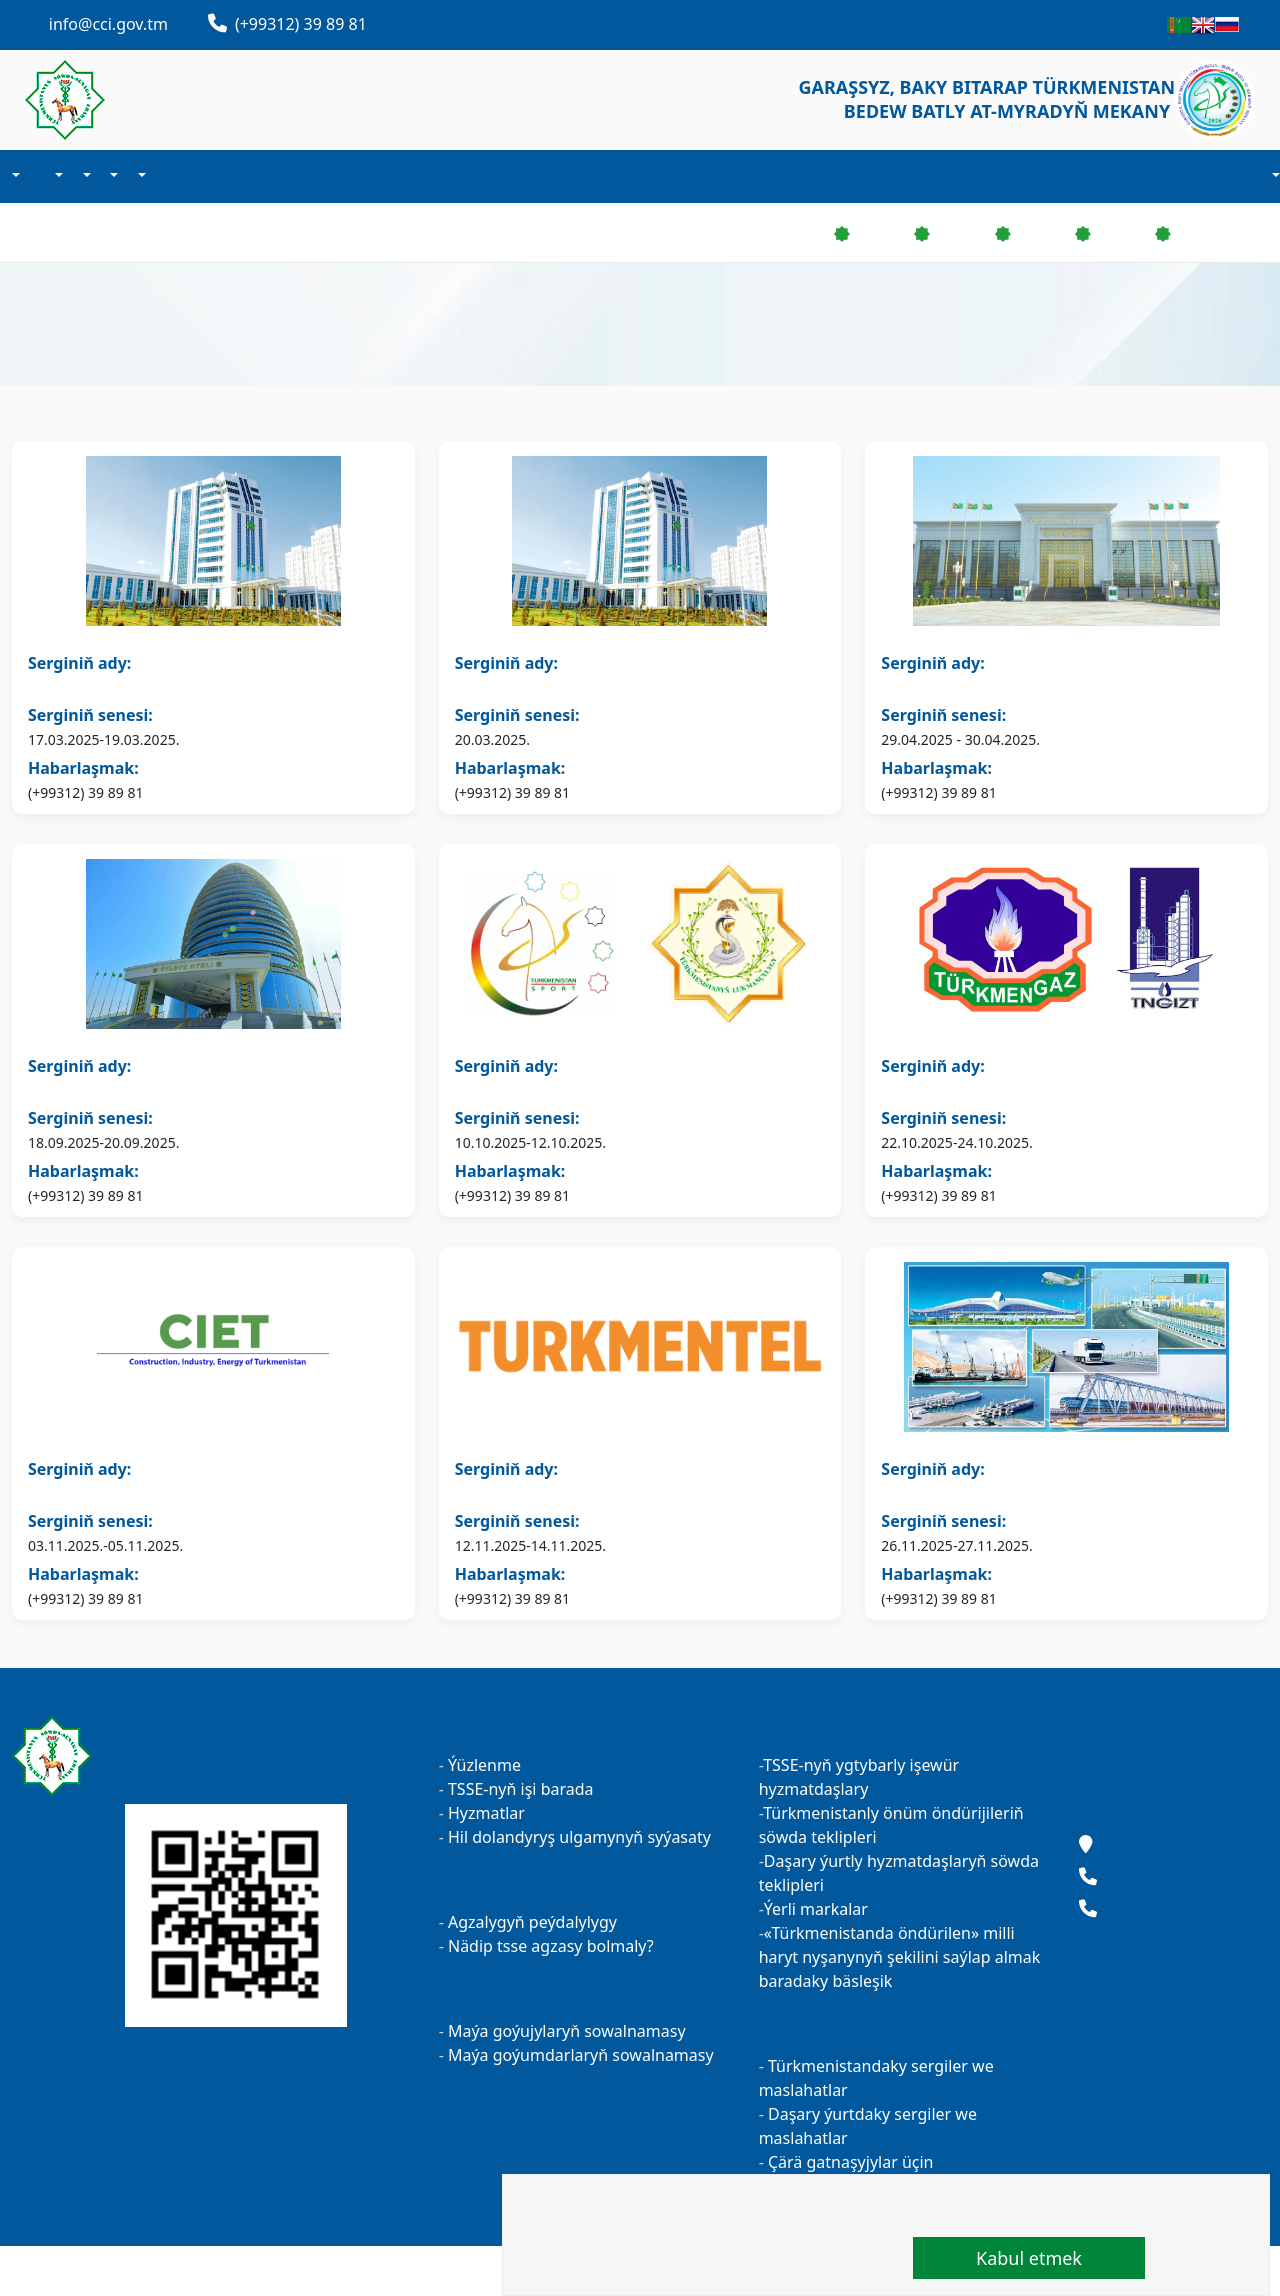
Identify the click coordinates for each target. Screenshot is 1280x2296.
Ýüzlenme (484, 1765)
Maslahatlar (1173, 1756)
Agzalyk (58, 176)
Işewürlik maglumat (85, 176)
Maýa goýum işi (113, 176)
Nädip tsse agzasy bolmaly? (551, 1946)
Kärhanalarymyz (162, 176)
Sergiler (140, 176)
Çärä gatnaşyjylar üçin (849, 2162)
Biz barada (14, 176)
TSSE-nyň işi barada (521, 1789)
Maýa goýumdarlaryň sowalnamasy (581, 2055)
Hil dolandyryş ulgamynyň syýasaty (579, 1837)
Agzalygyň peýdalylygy (532, 1922)
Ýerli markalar (816, 1909)
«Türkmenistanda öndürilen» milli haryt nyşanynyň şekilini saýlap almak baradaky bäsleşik (900, 1957)
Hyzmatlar (486, 1813)
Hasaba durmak (1274, 177)
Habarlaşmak (178, 176)
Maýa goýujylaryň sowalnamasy (567, 2031)
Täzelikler (36, 176)
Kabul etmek (1029, 2258)
